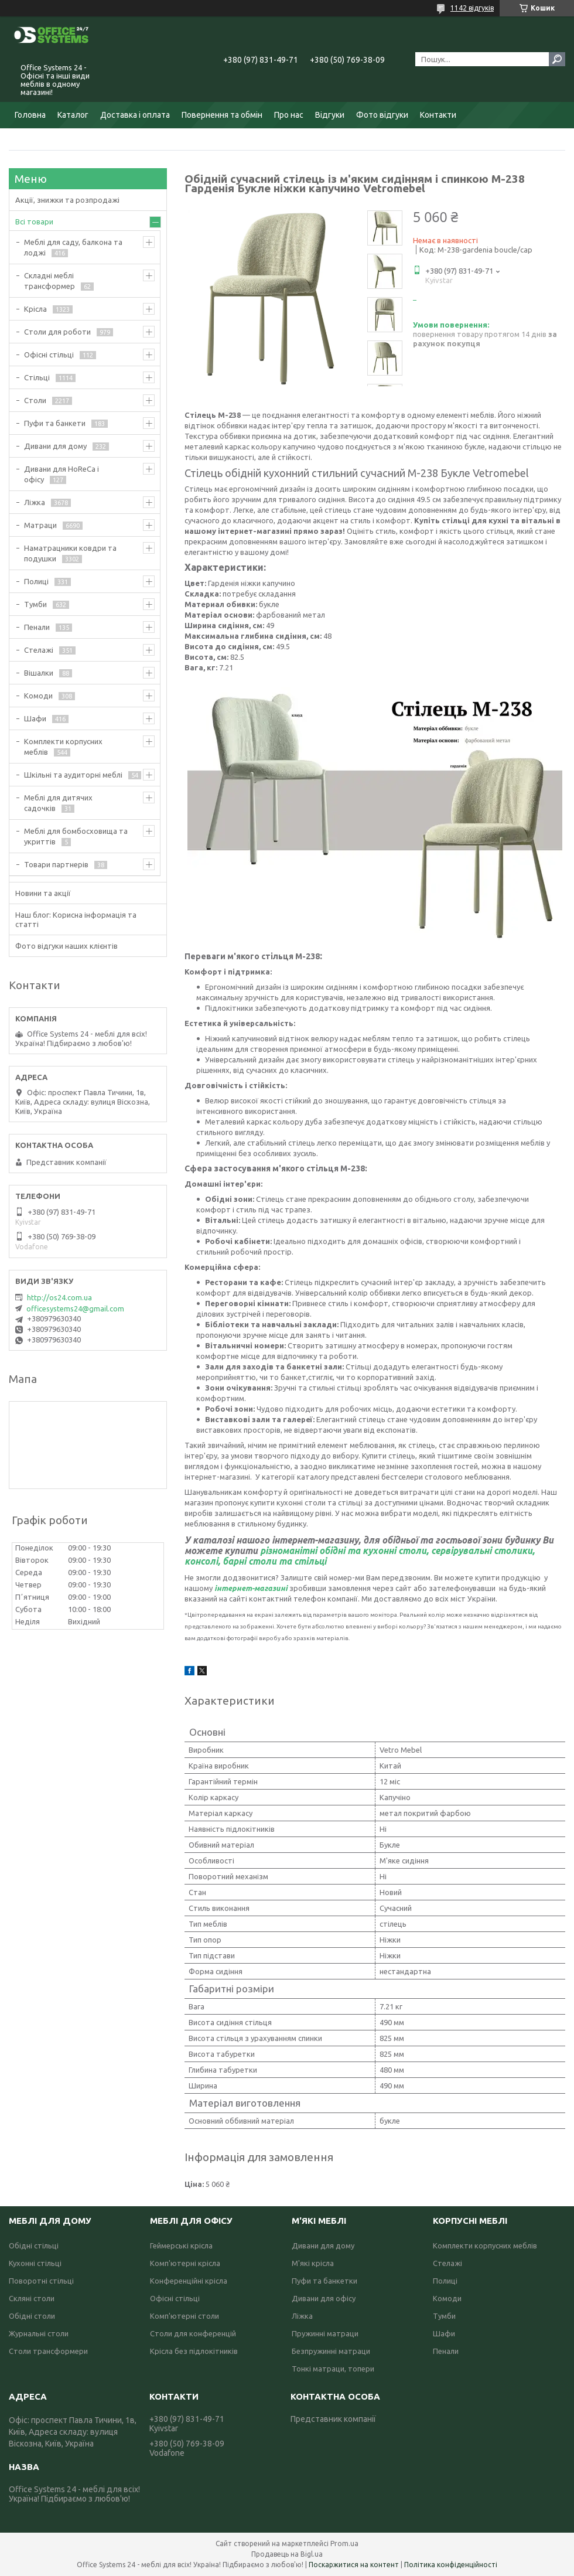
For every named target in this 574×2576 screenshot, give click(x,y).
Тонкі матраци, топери (333, 2368)
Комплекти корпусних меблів (63, 746)
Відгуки (329, 115)
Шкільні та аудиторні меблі (73, 775)
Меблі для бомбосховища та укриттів (76, 836)
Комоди (38, 695)
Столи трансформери (48, 2351)
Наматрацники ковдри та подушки (70, 553)
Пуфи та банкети (55, 423)
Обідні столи (32, 2316)
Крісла (35, 309)
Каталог (72, 115)
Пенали (37, 627)
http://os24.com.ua (59, 1297)
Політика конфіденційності (450, 2564)
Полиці (36, 581)
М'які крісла (313, 2263)
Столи (35, 400)
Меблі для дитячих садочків (58, 802)
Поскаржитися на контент (354, 2564)
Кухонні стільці (35, 2263)
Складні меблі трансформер (49, 280)
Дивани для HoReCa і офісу (61, 474)
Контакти (438, 115)
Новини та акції (43, 893)
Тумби (35, 604)
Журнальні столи (39, 2333)
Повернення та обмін (222, 115)
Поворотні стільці (41, 2281)
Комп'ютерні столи (184, 2316)
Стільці (37, 377)
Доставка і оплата (135, 115)
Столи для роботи (57, 332)
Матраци (40, 525)
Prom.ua (344, 2543)
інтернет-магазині (251, 1588)
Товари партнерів (56, 864)
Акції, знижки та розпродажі (67, 200)
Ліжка (34, 502)
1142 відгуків (472, 8)
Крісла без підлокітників (194, 2351)
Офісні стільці (49, 354)
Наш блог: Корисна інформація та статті (75, 919)
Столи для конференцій (193, 2333)
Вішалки (38, 673)
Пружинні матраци (325, 2333)
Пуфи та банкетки (324, 2281)
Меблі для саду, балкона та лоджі (73, 247)
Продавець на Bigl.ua (287, 2554)
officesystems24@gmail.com (75, 1308)
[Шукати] (557, 59)
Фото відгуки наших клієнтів (66, 946)
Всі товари (34, 221)
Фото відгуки (382, 115)
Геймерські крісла (181, 2245)
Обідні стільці (34, 2245)
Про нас (288, 115)
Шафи (35, 718)
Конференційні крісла (188, 2281)
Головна (30, 115)
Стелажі (38, 650)
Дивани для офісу (324, 2298)
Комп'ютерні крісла (185, 2263)
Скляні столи (31, 2298)
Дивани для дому (55, 446)
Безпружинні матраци (331, 2351)
